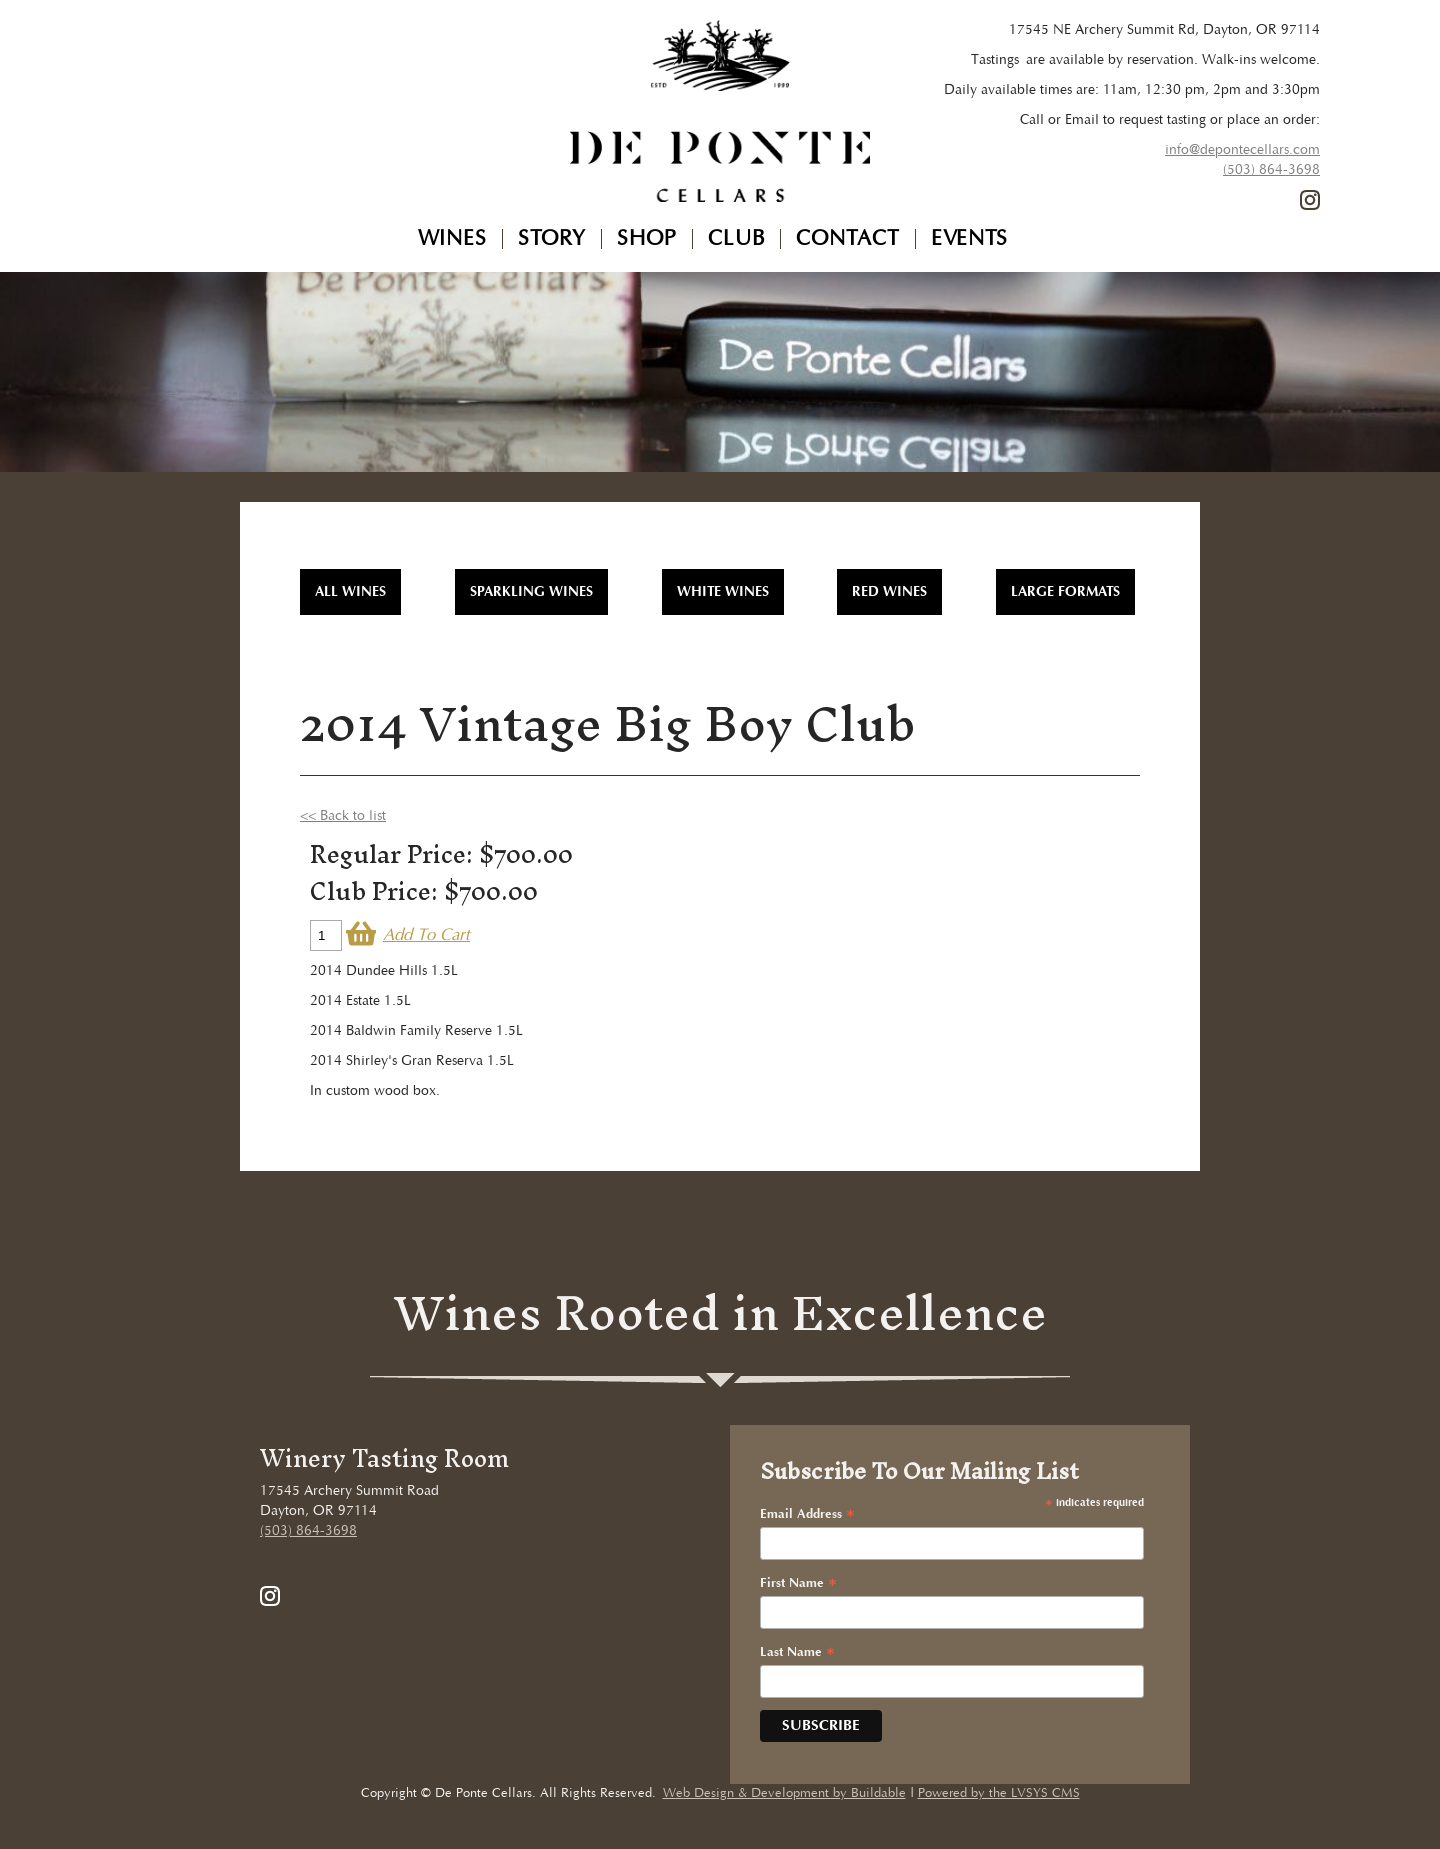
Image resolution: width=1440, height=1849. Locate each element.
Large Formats (1065, 592)
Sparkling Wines (531, 592)
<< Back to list (343, 816)
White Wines (723, 592)
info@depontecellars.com (1242, 150)
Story (552, 239)
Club (736, 239)
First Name (798, 1584)
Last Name (797, 1653)
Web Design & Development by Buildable (784, 1793)
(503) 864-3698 (1271, 170)
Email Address (807, 1515)
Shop (647, 239)
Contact (848, 239)
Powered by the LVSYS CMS (999, 1793)
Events (969, 239)
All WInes (350, 592)
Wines (452, 239)
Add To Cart (426, 935)
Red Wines (889, 592)
